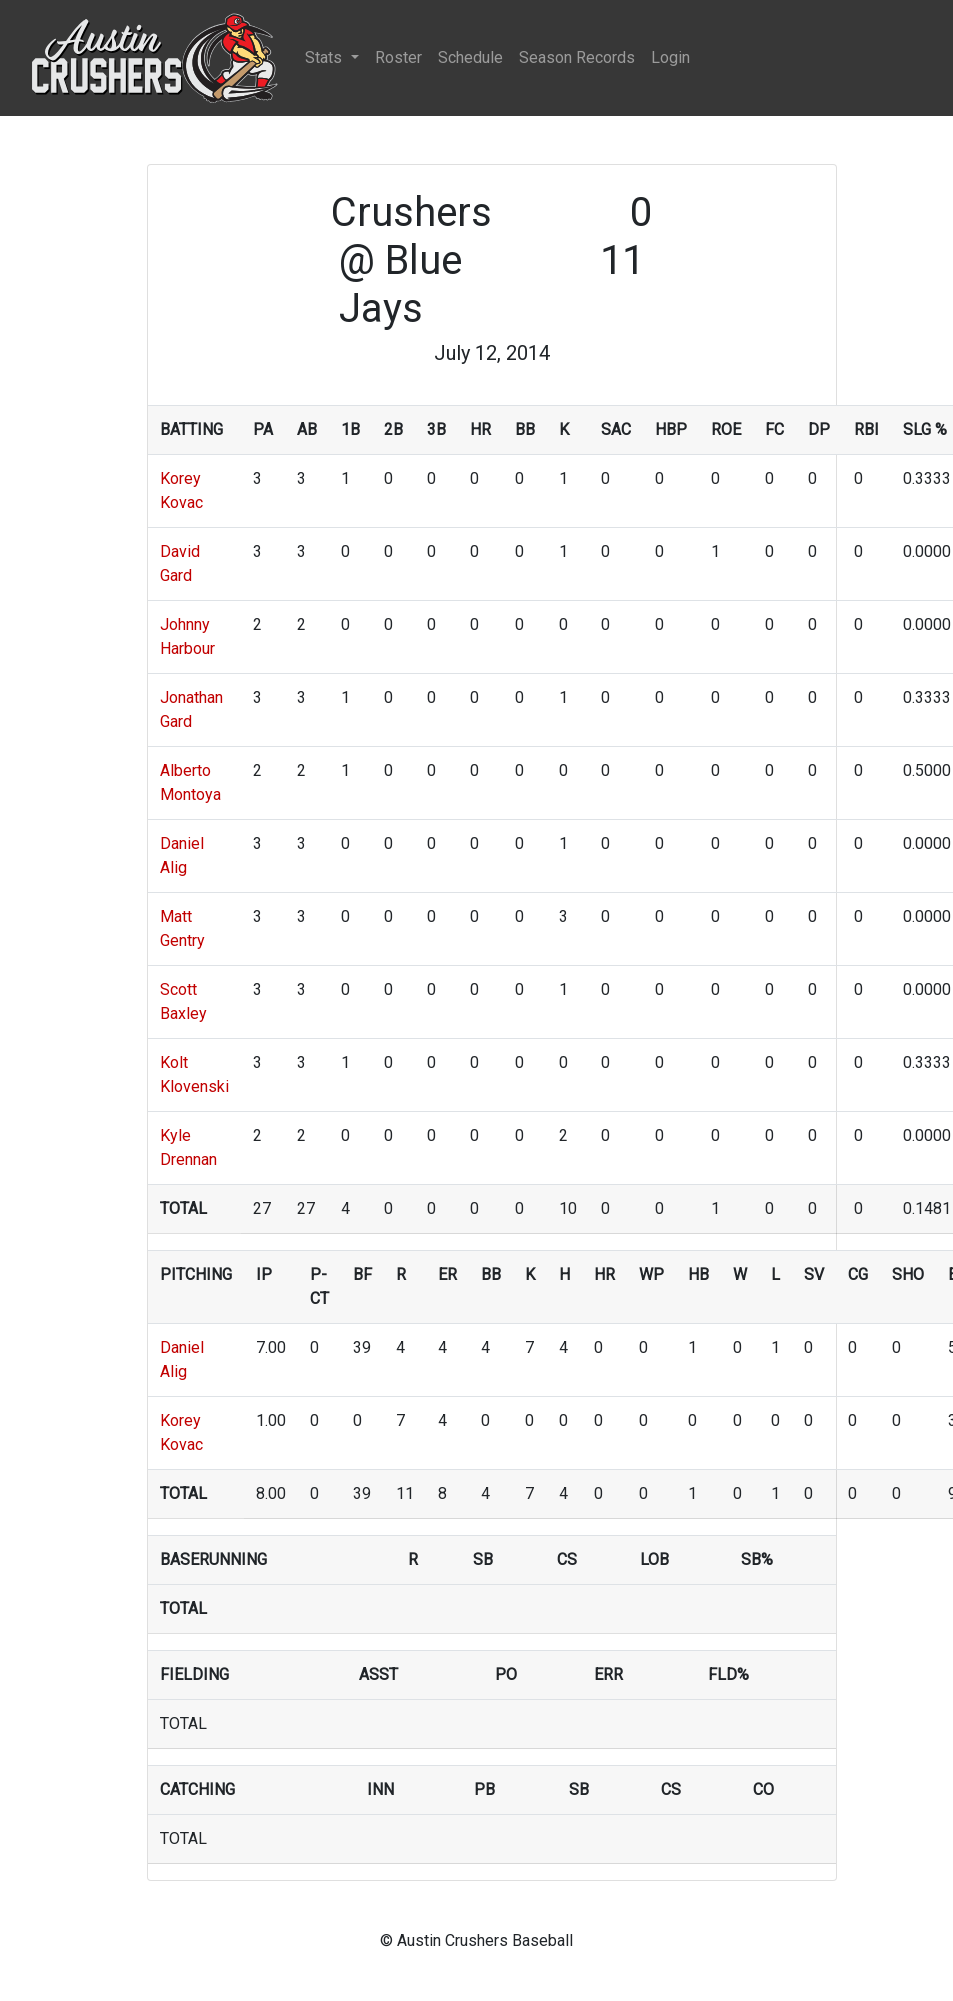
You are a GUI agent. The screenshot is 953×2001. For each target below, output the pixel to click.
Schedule (470, 57)
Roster (398, 57)
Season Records (577, 57)
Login (670, 57)
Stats (325, 57)
